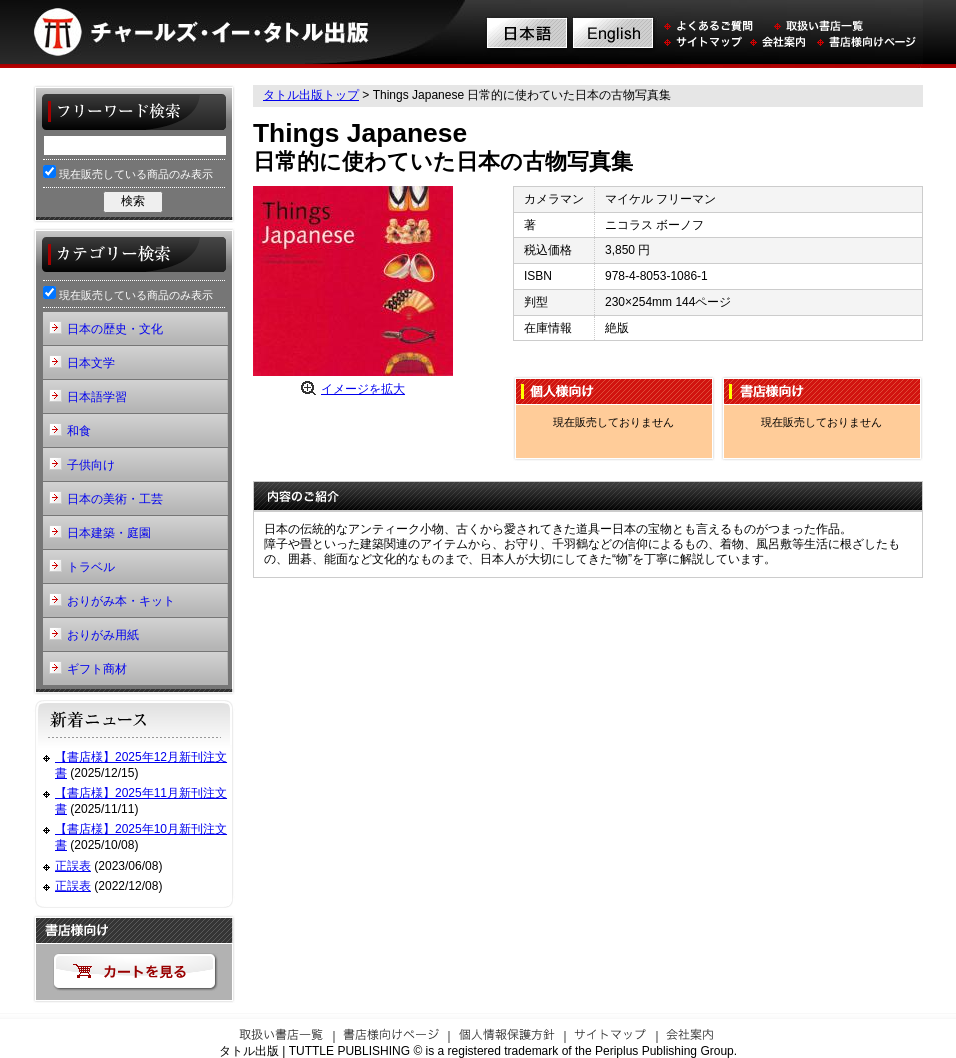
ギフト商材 (97, 669)
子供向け (91, 465)
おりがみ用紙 (103, 635)
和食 (79, 431)
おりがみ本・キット (121, 601)
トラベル (91, 567)
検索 (133, 201)
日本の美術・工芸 (115, 499)
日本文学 (91, 363)
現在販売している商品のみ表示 (128, 172)
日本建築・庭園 (109, 533)
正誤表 (73, 866)
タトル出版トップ (311, 95)
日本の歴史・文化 (115, 329)
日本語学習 (97, 397)
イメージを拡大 (363, 389)
